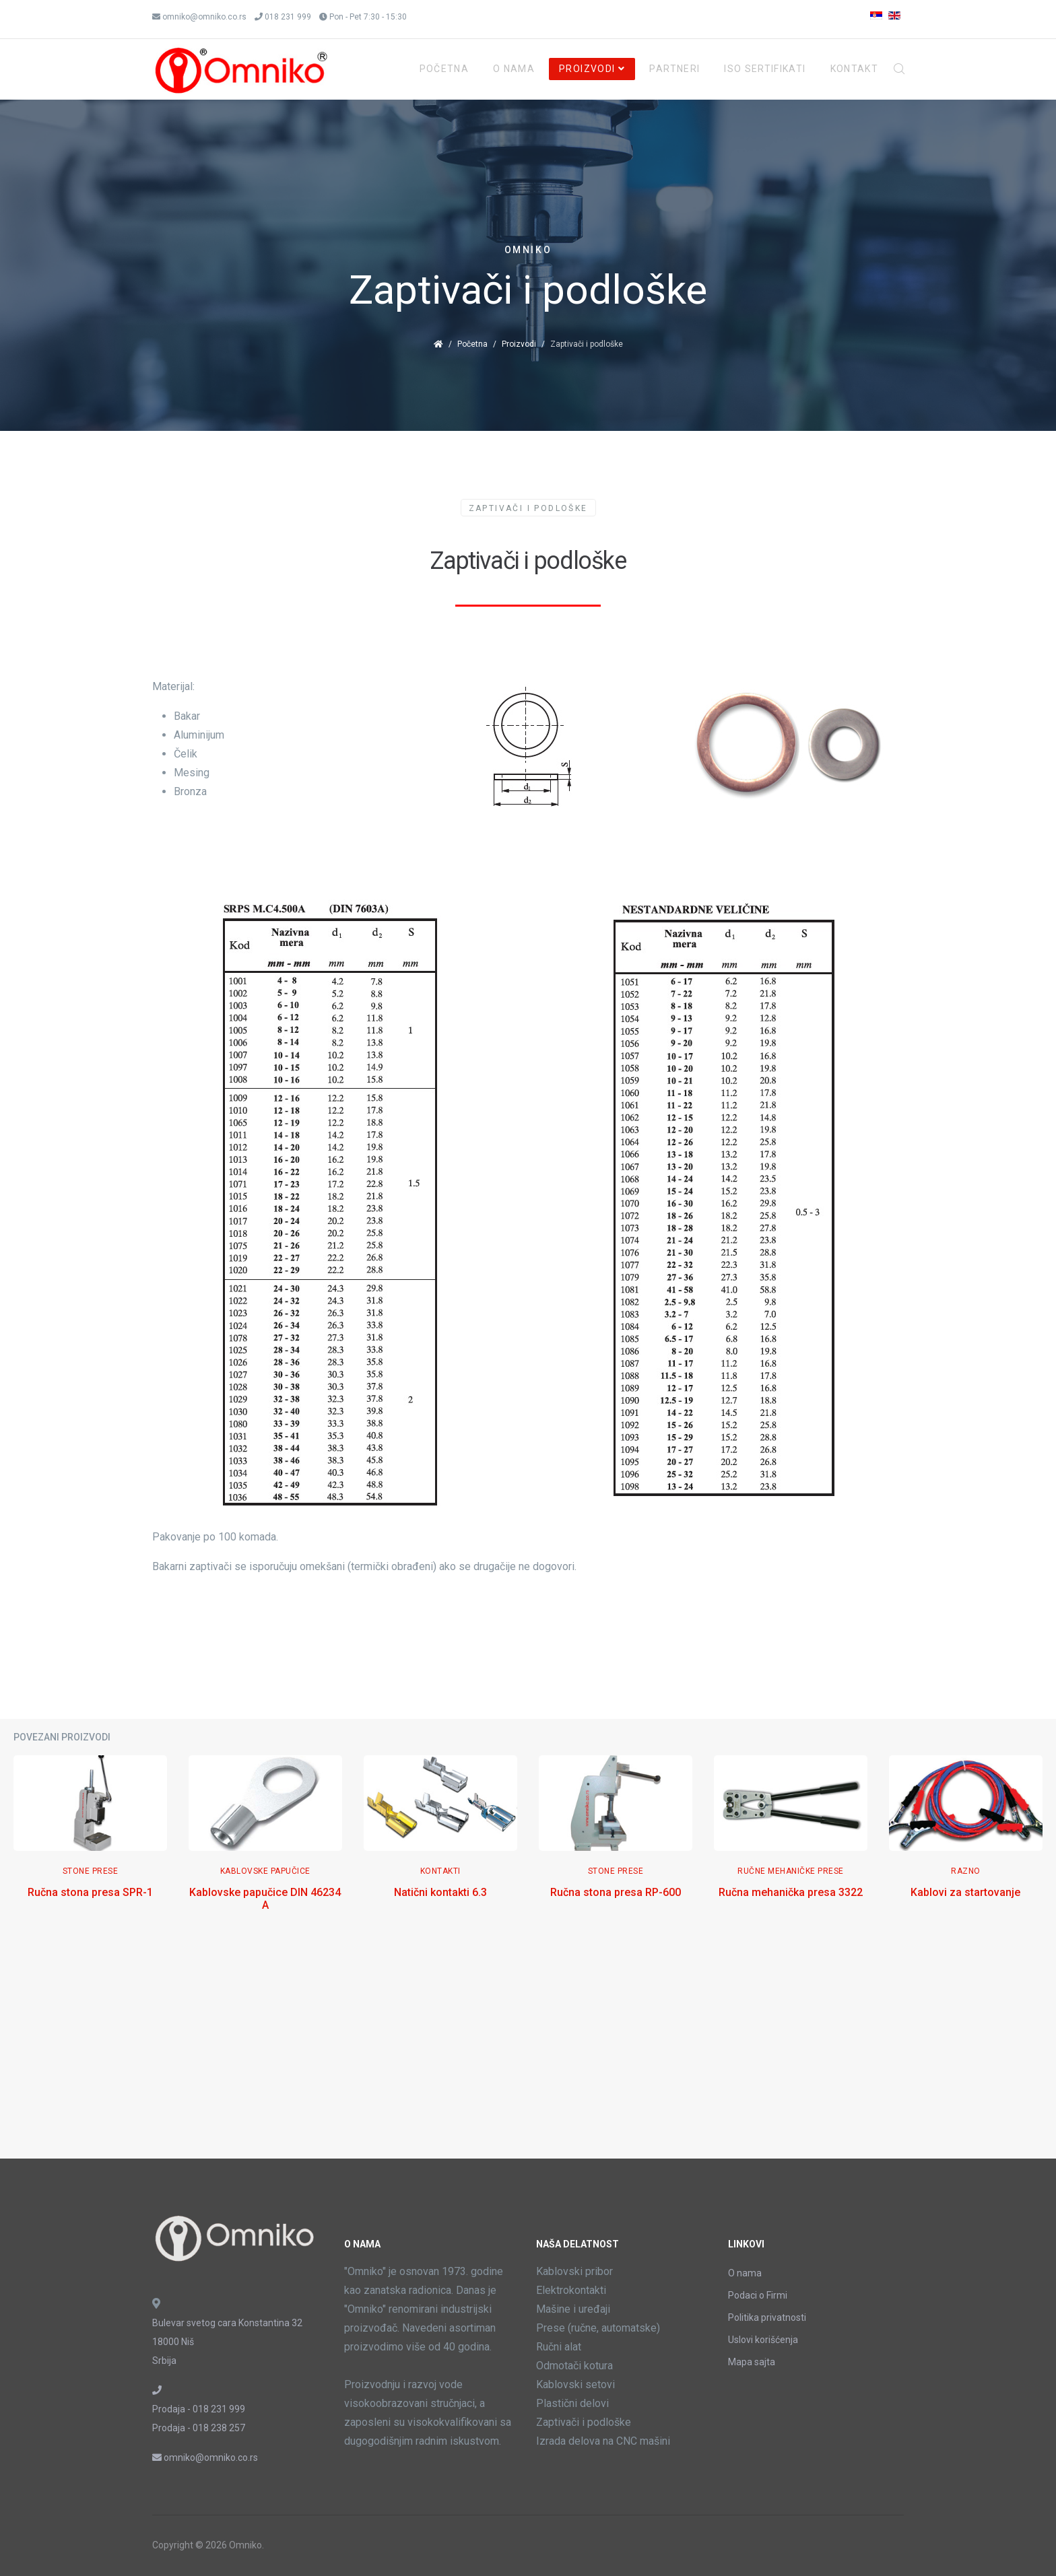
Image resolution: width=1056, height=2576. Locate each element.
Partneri (674, 68)
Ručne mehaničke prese (790, 1871)
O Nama (514, 68)
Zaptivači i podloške (528, 508)
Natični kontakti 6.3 (440, 1892)
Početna (444, 68)
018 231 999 (288, 17)
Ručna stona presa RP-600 (615, 1892)
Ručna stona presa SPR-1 (90, 1892)
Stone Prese (91, 1871)
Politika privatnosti (767, 2317)
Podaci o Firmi (757, 2295)
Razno (966, 1871)
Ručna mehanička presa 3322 (791, 1892)
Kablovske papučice (265, 1871)
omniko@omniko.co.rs (204, 17)
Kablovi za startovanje (965, 1892)
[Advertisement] (528, 2051)
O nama (745, 2273)
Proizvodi (587, 68)
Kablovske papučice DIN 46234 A (265, 1898)
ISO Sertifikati (764, 68)
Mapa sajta (751, 2362)
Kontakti (440, 1871)
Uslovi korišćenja (763, 2339)
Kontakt (854, 68)
